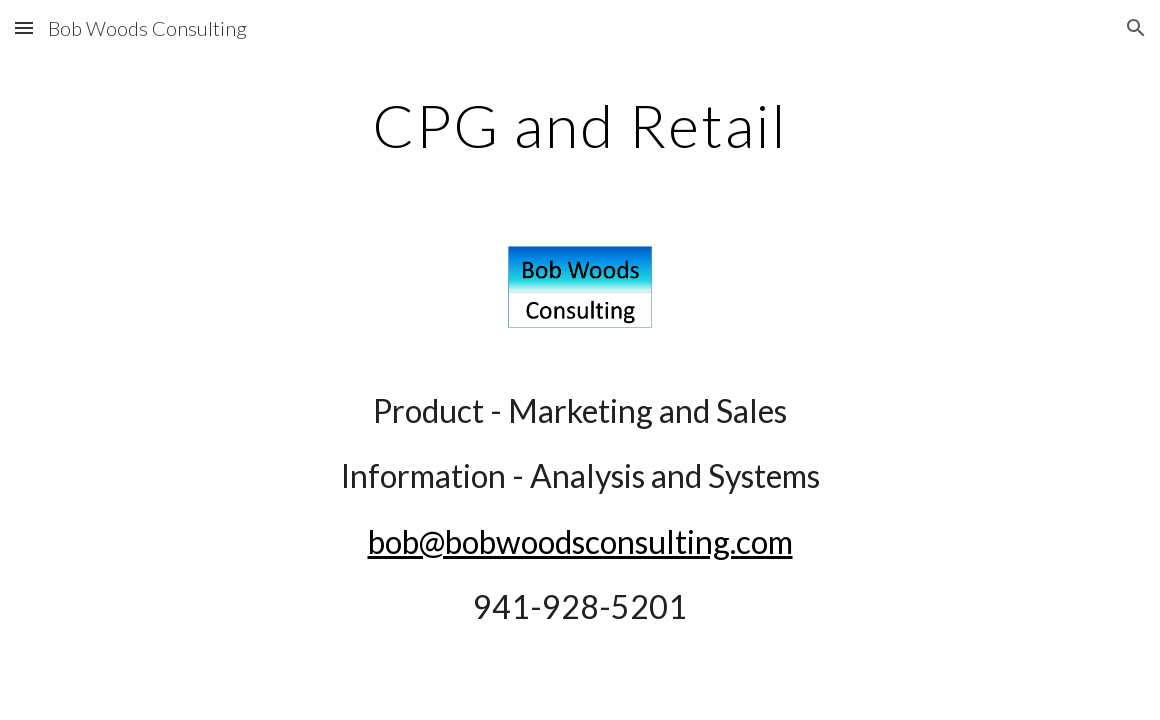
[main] (580, 125)
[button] (24, 27)
